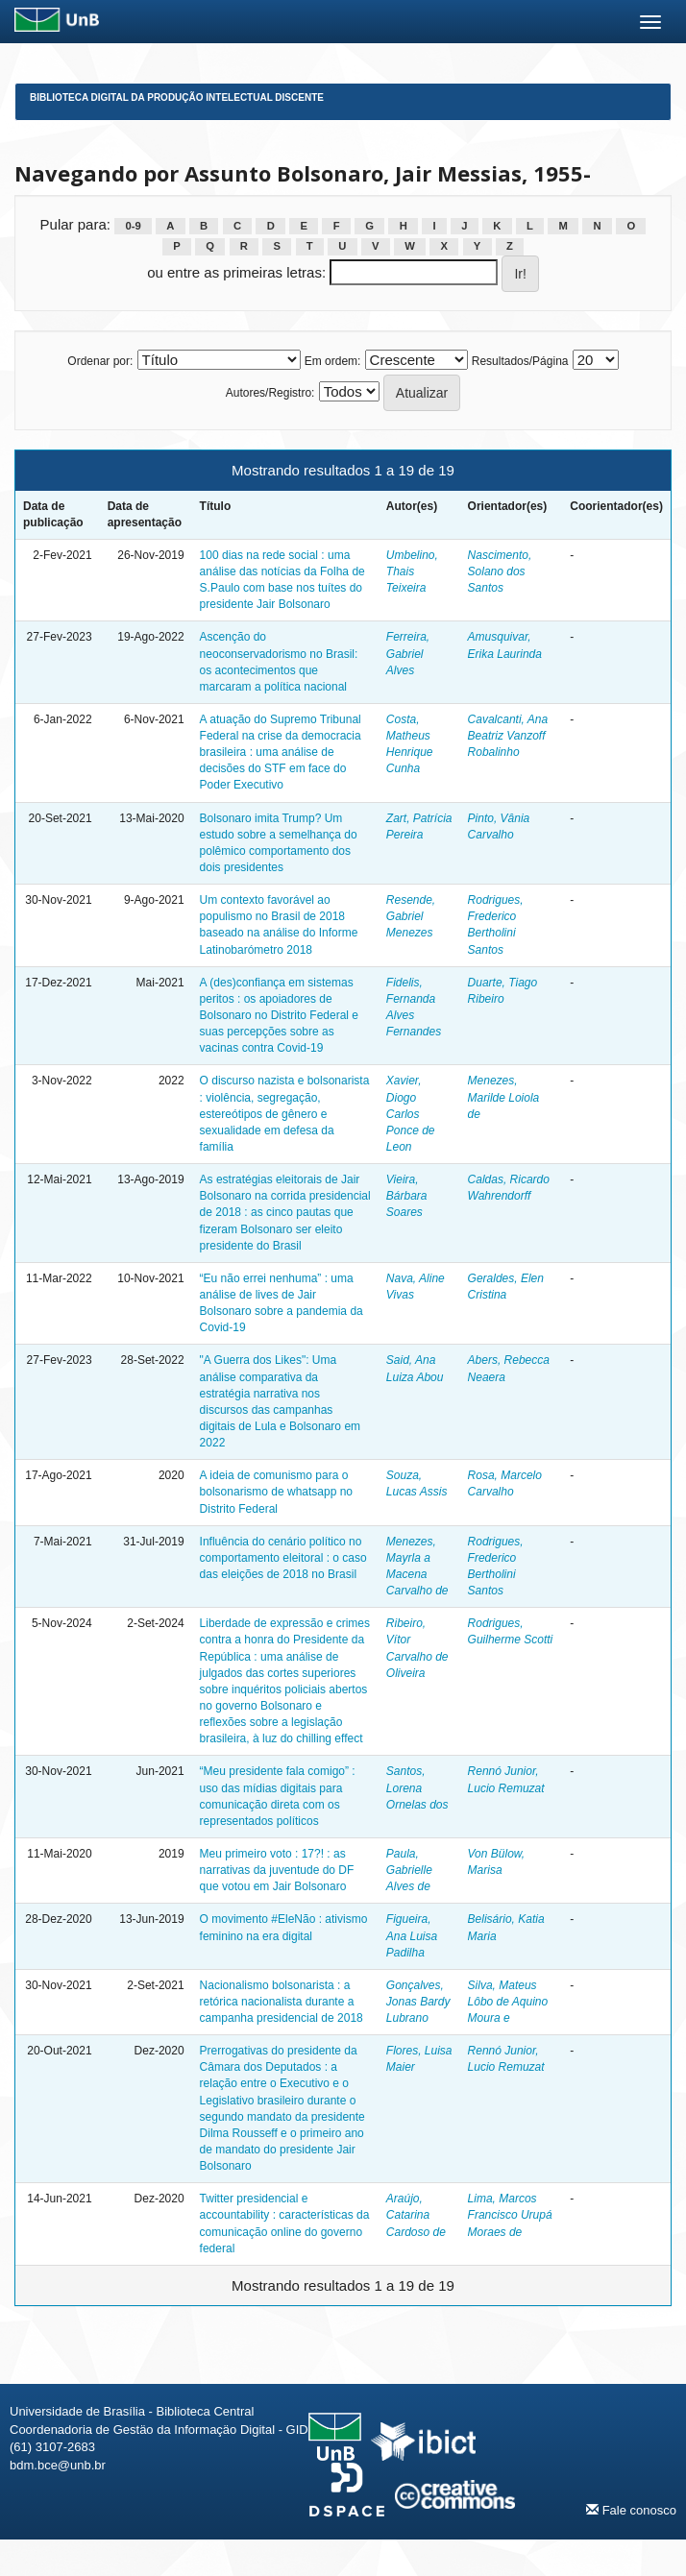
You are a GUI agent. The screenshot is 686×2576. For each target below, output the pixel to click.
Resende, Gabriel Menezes (410, 916)
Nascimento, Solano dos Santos (500, 571)
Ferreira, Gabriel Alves (407, 653)
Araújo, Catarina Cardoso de (416, 2215)
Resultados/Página (520, 361)
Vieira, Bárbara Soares (407, 1196)
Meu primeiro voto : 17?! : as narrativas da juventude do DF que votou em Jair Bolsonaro (277, 1870)
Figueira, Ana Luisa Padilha (411, 1935)
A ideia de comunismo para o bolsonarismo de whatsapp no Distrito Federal (276, 1492)
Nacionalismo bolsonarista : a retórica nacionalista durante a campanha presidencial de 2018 (281, 2002)
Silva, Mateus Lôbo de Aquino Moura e (508, 2002)
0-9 (132, 225)
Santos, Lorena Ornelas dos (417, 1787)
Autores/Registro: (270, 393)
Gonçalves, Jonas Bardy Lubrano (418, 2002)
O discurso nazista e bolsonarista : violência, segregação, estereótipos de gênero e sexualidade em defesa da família (285, 1114)
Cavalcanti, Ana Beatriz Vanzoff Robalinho (508, 736)
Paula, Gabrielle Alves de (409, 1870)
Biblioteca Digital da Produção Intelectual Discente (177, 97)
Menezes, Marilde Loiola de (504, 1097)
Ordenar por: (100, 361)
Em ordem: (333, 361)
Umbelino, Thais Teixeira (412, 571)
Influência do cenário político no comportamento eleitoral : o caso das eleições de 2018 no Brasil (283, 1558)
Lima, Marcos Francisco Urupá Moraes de (510, 2215)
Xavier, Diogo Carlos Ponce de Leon (410, 1114)
